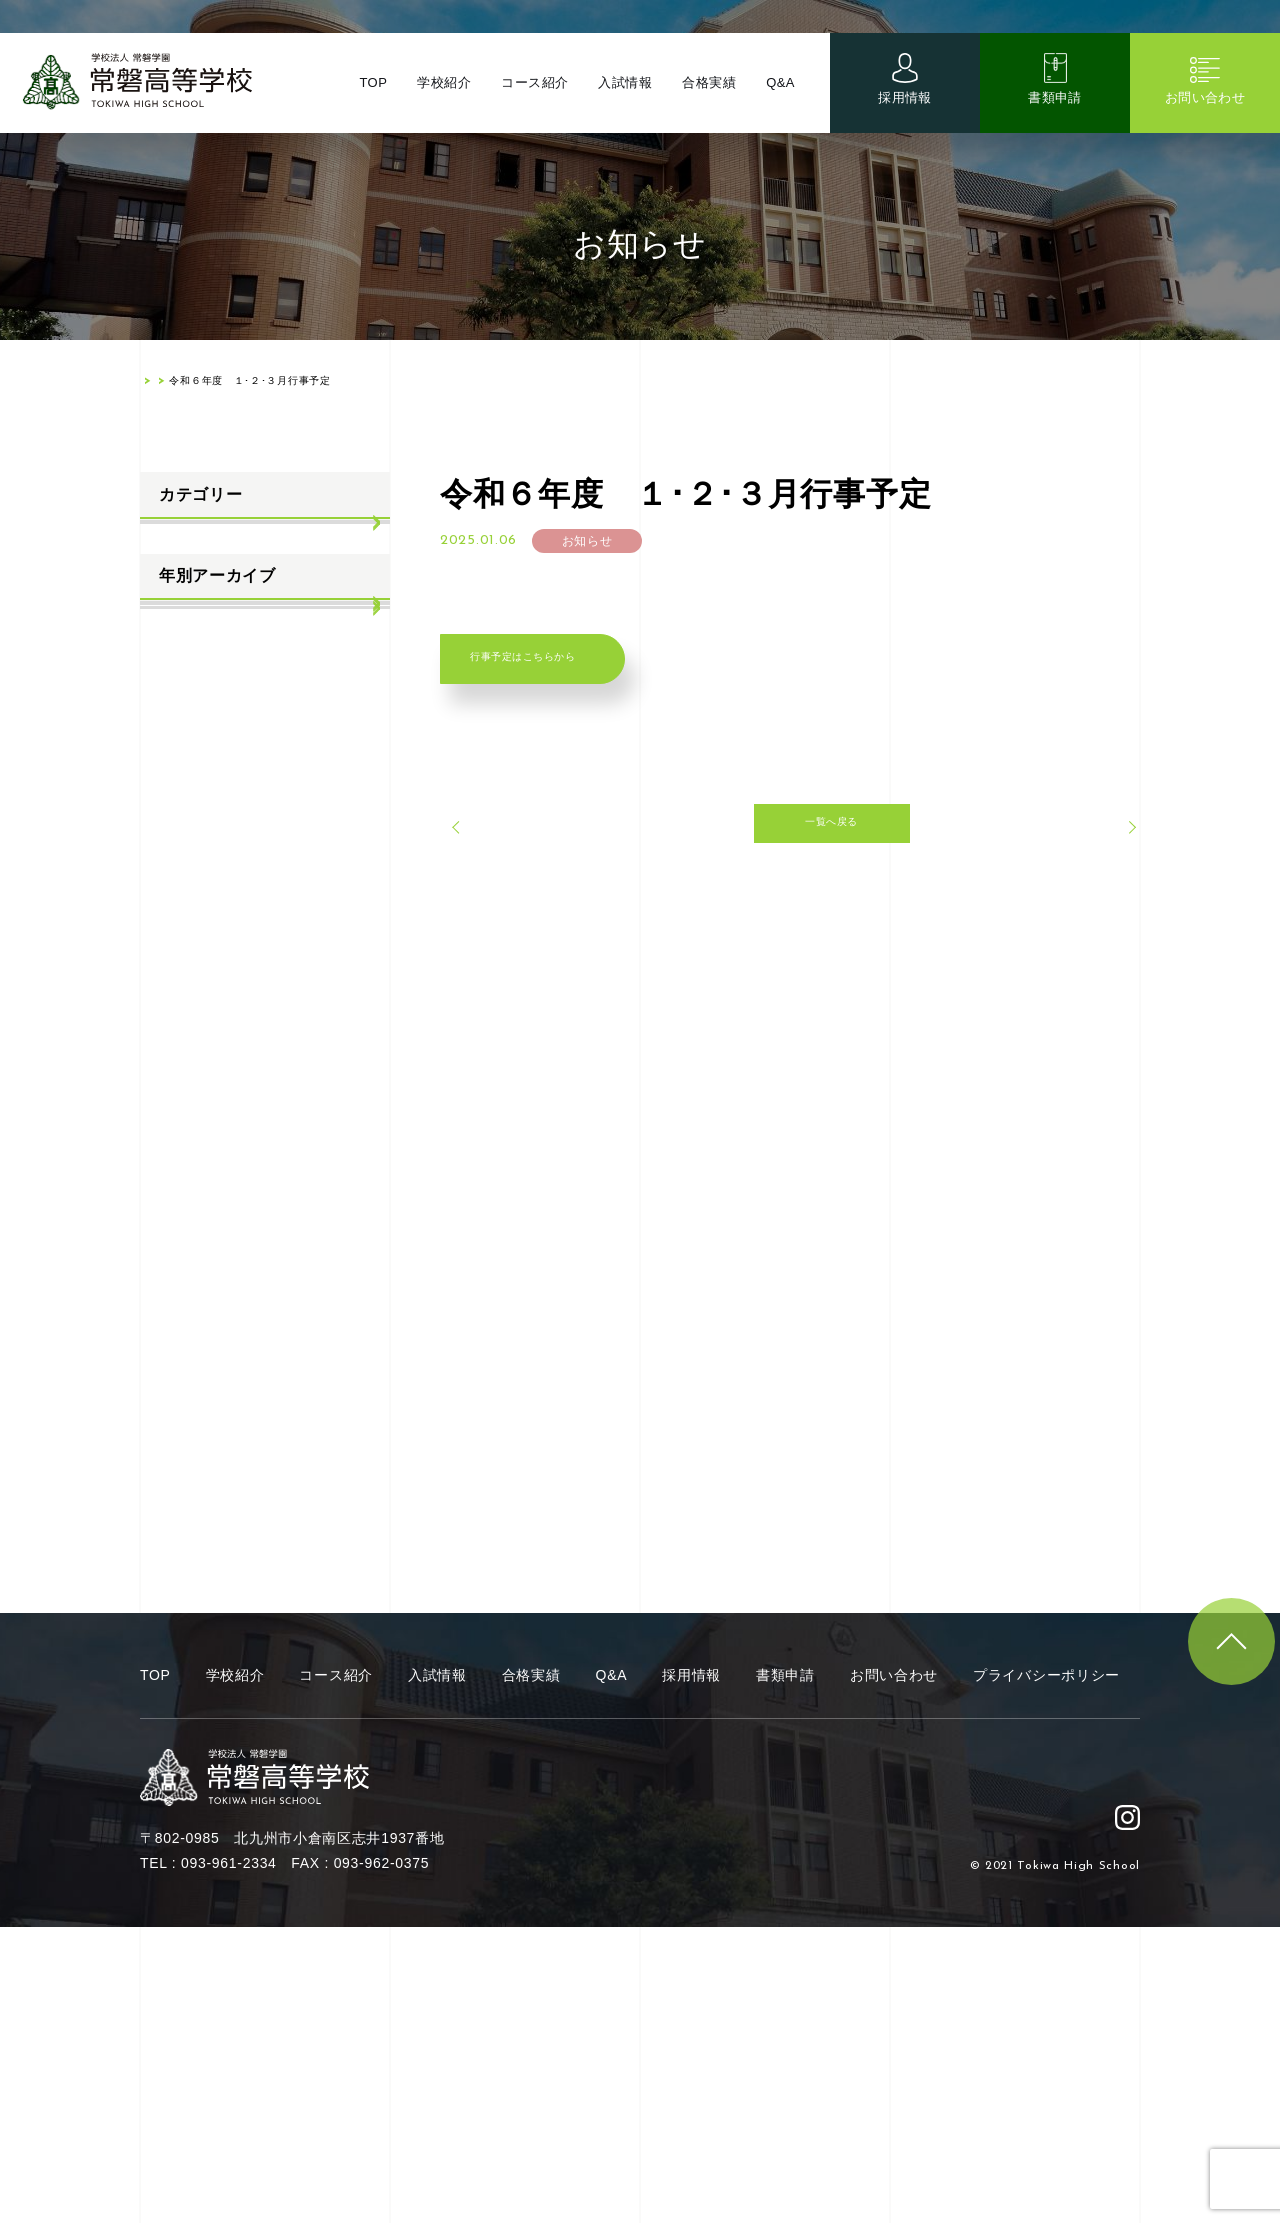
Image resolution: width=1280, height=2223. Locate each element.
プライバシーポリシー (1046, 1971)
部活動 (179, 691)
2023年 (181, 965)
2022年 (181, 1014)
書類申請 (1055, 114)
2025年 (181, 866)
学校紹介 (440, 99)
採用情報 (905, 114)
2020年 (181, 1113)
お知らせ (186, 543)
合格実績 (708, 99)
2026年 (181, 817)
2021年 (181, 1063)
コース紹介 (531, 99)
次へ (1095, 860)
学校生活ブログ (208, 641)
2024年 (181, 916)
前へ (484, 860)
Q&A (780, 99)
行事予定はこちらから (567, 672)
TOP (368, 99)
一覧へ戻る (790, 861)
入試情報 (623, 99)
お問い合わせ (1205, 114)
